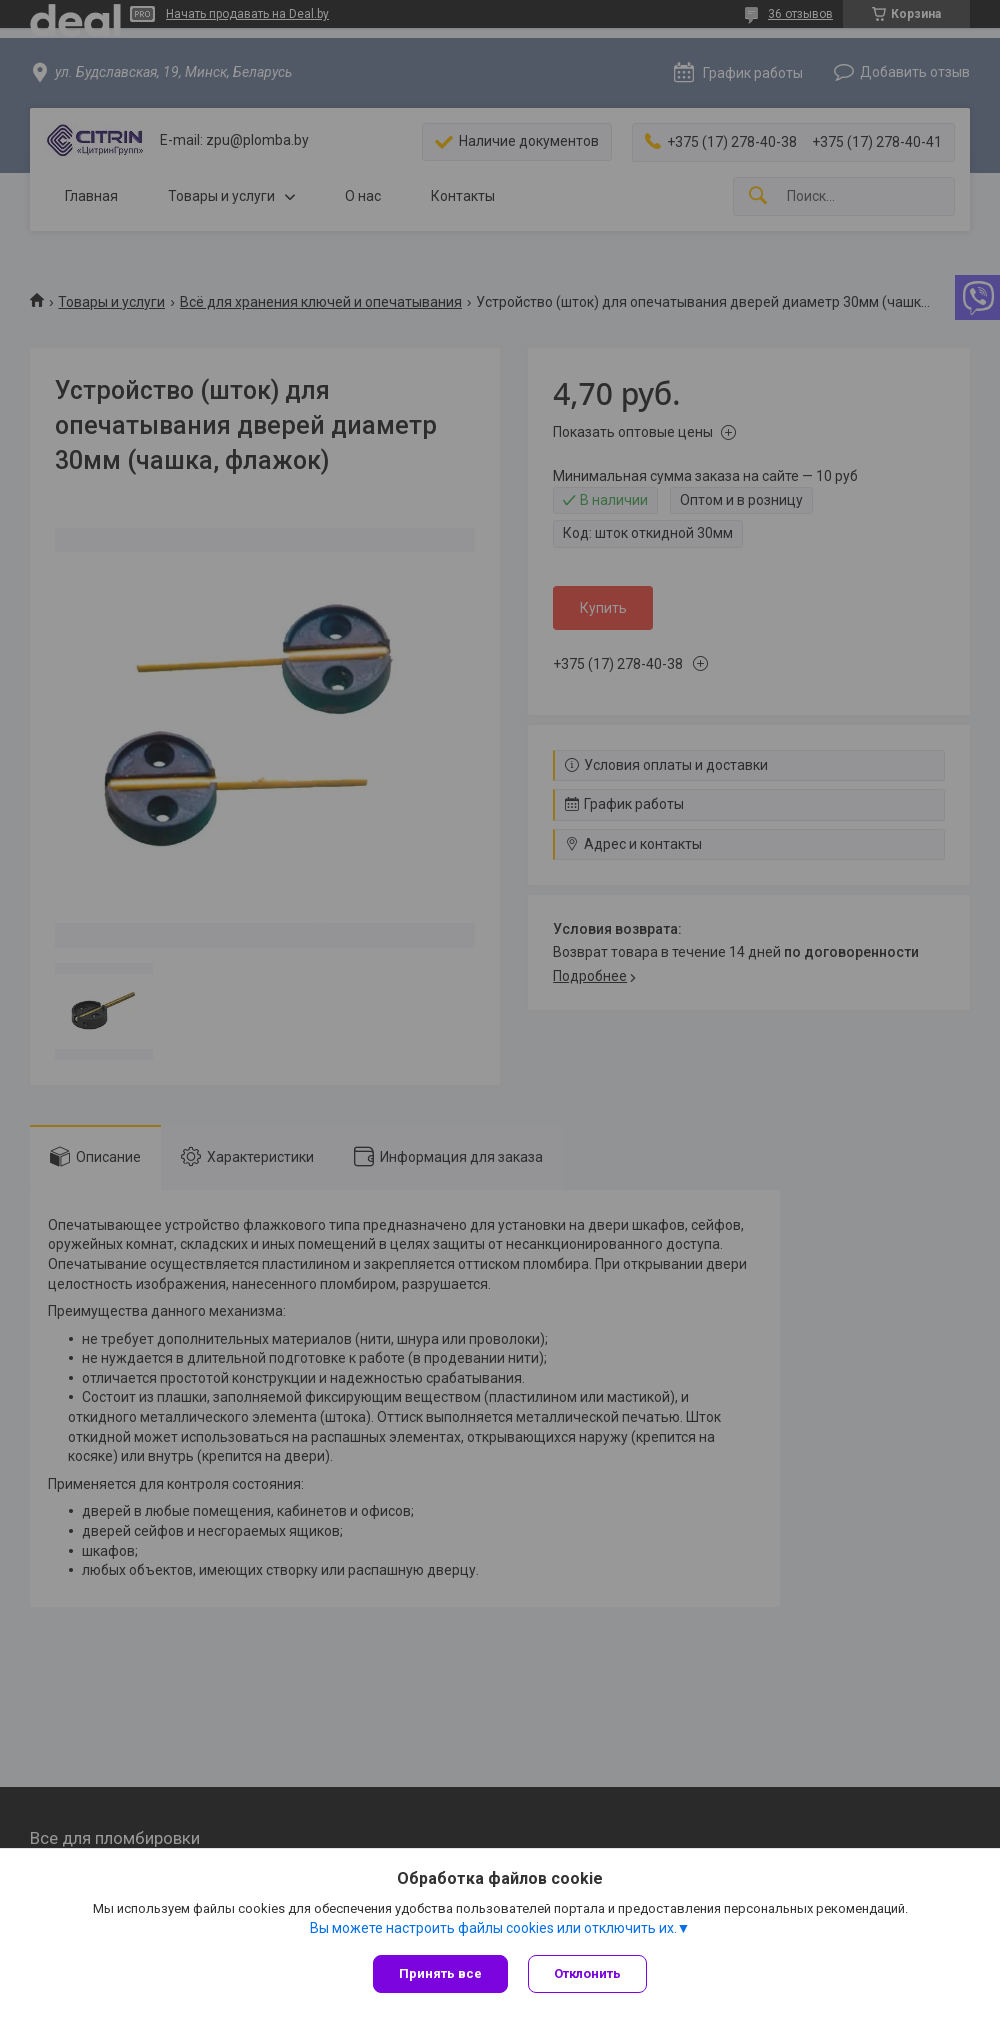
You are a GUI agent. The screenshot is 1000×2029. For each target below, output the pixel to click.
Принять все (440, 1973)
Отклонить (587, 1973)
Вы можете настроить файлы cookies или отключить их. (493, 1928)
